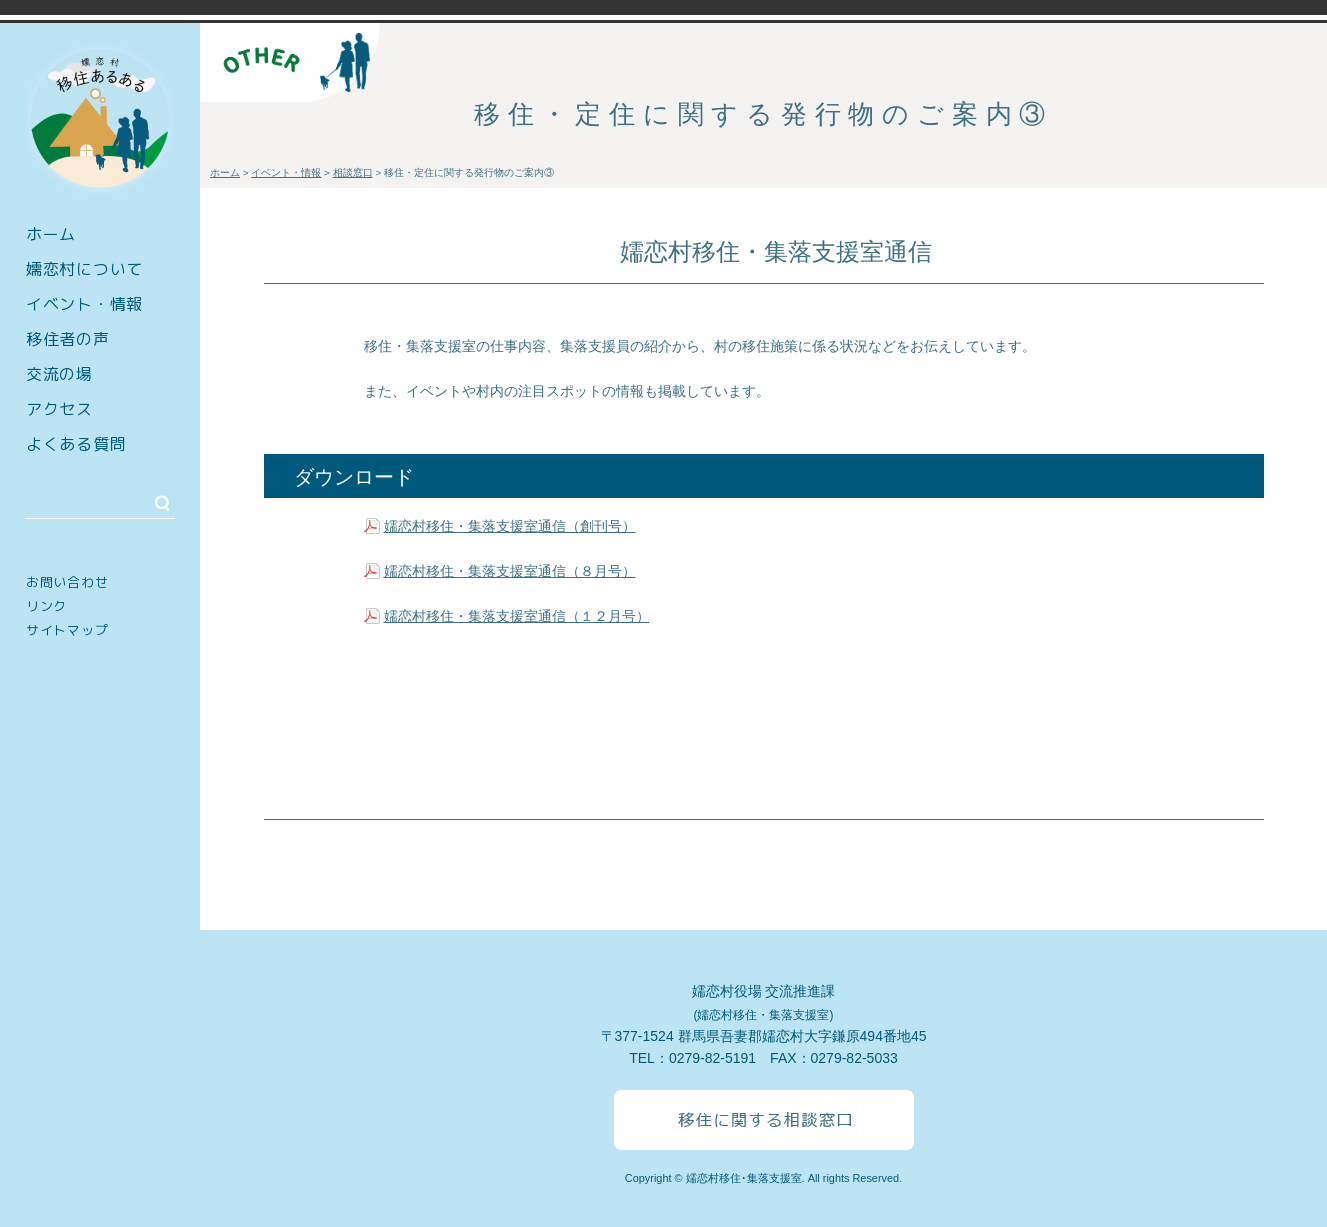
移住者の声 (68, 339)
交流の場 (59, 374)
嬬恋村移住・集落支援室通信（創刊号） (510, 526)
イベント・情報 (84, 304)
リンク (46, 606)
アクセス (59, 409)
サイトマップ (67, 630)
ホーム (51, 234)
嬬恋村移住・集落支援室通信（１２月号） (517, 616)
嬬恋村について (84, 269)
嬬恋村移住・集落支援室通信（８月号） (510, 571)
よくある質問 (76, 444)
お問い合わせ (67, 582)
